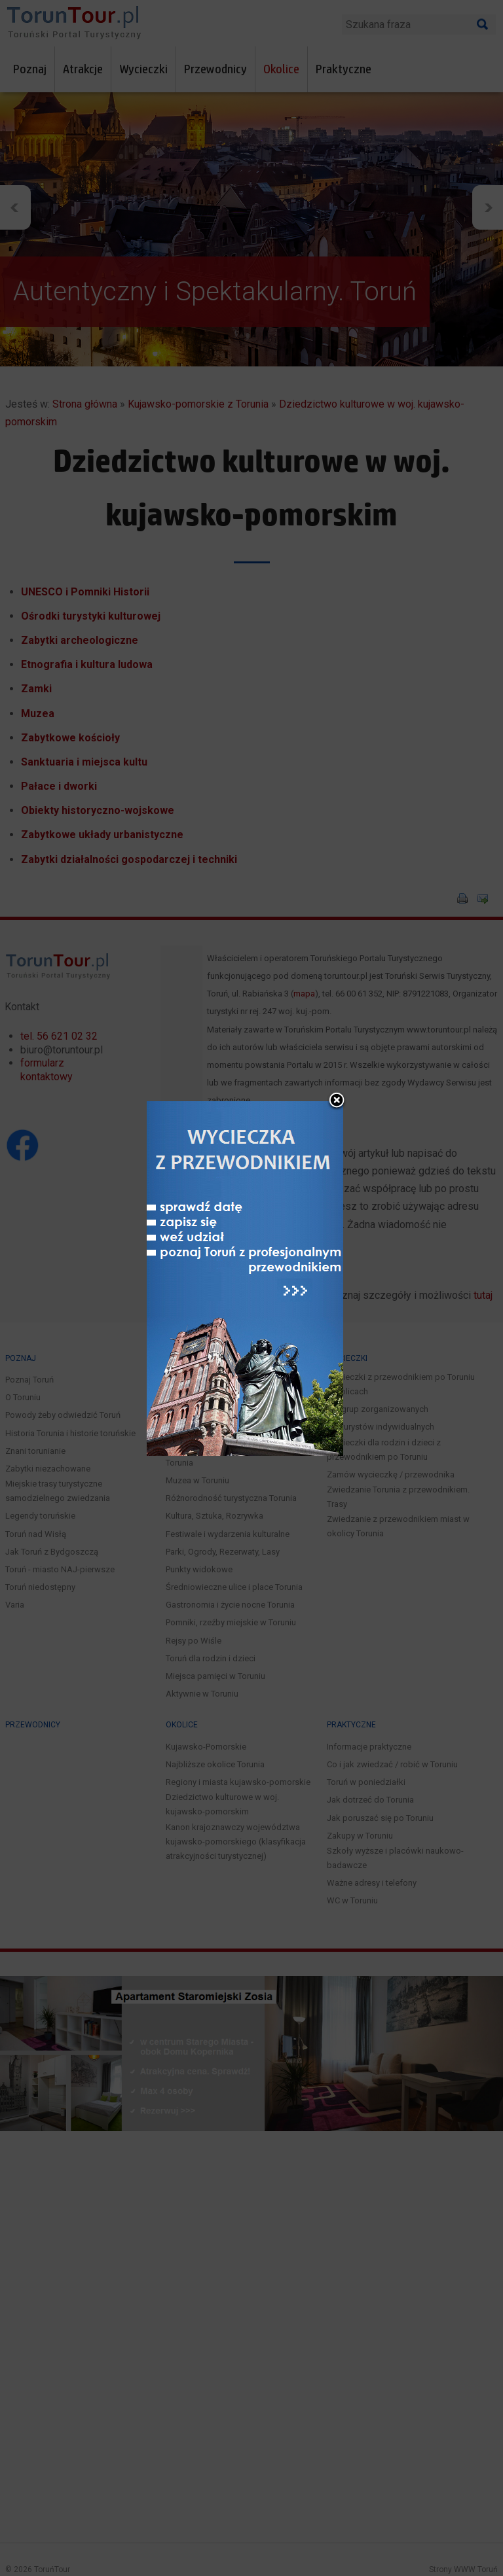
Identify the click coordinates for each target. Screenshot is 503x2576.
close (336, 1067)
